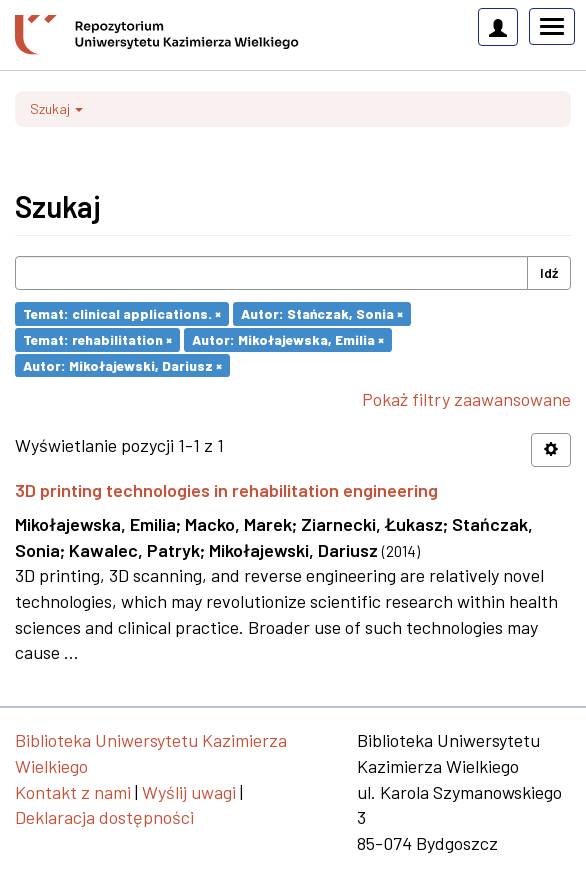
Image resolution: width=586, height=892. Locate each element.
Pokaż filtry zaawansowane (466, 399)
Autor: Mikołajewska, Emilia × (288, 339)
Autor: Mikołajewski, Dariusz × (122, 364)
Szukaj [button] (56, 108)
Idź (549, 272)
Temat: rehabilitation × (97, 339)
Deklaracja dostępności (104, 817)
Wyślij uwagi (189, 792)
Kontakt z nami (73, 792)
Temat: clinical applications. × (122, 313)
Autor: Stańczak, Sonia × (322, 313)
